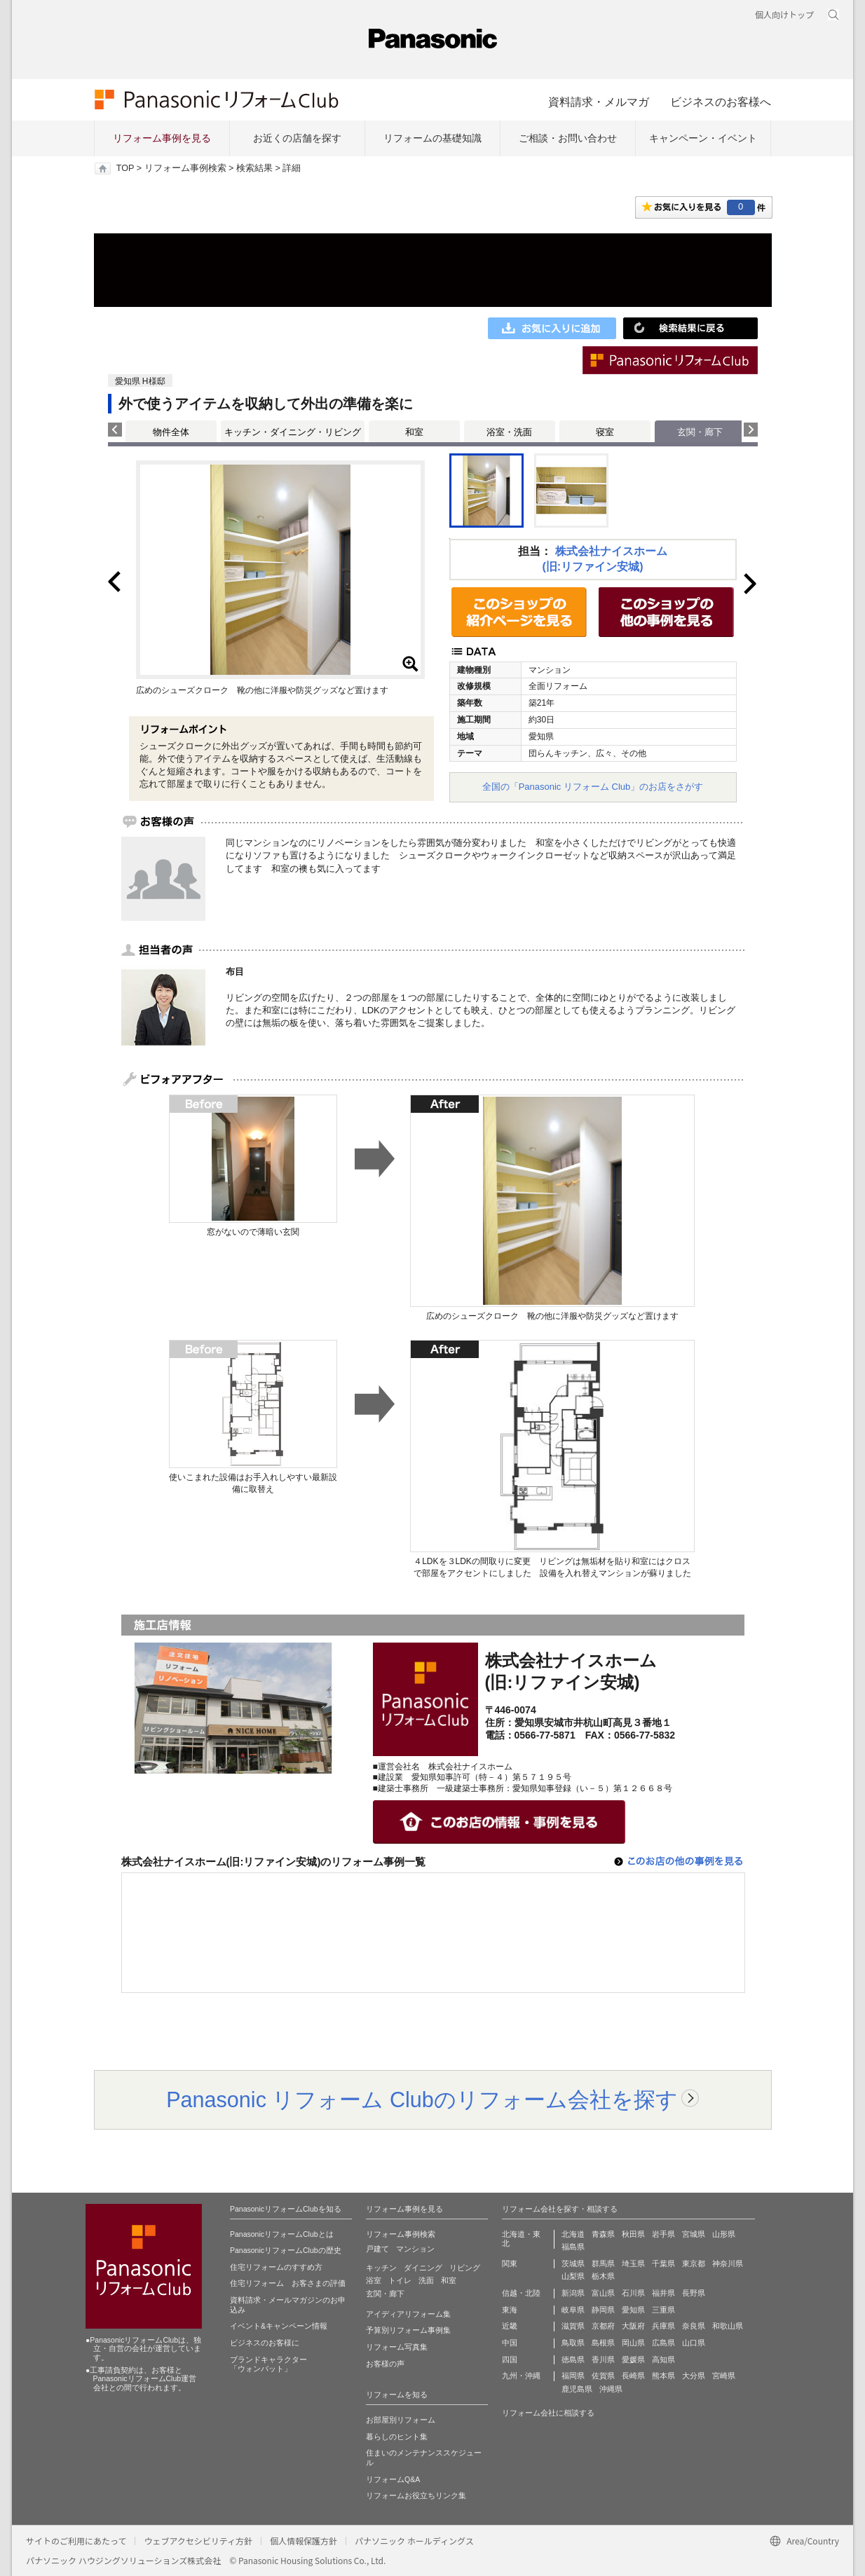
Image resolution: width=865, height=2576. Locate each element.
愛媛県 (633, 2359)
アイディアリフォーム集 (408, 2314)
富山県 (603, 2293)
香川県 (603, 2359)
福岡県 (573, 2375)
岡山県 (633, 2342)
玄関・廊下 (385, 2293)
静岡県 (603, 2310)
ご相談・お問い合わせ (568, 138)
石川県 (633, 2293)
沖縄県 (610, 2389)
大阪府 (633, 2326)
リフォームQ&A (393, 2479)
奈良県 (693, 2326)
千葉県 (663, 2263)
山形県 (723, 2234)
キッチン (381, 2267)
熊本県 (663, 2375)
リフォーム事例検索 (185, 168)
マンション (415, 2249)
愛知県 (633, 2310)
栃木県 (603, 2276)
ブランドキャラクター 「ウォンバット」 (268, 2364)
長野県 (693, 2293)
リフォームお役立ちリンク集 (416, 2495)
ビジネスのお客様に (264, 2342)
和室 (414, 432)
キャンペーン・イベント (703, 138)
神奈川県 (727, 2263)
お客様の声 (385, 2363)
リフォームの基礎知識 (432, 138)
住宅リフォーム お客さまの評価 (288, 2283)
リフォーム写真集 (397, 2347)
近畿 (509, 2326)
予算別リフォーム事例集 (408, 2330)
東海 (509, 2310)
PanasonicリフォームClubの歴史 (285, 2250)
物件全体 (171, 432)
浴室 (373, 2280)
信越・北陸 (521, 2293)
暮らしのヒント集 (397, 2436)
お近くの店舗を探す (297, 138)
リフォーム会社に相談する (548, 2413)
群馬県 (603, 2263)
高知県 (663, 2359)
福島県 (573, 2246)
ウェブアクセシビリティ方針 (198, 2541)
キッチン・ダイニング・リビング (292, 432)
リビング (464, 2267)
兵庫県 (663, 2326)
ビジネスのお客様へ (720, 101)
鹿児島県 (576, 2389)
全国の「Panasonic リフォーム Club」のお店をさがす (593, 786)
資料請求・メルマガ (598, 101)
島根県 (603, 2342)
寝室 (605, 432)
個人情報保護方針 (303, 2541)
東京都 (693, 2263)
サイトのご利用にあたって (76, 2541)
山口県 (693, 2342)
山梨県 (573, 2276)
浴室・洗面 (509, 432)
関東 (509, 2263)
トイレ (399, 2280)
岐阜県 (573, 2310)
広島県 (663, 2342)
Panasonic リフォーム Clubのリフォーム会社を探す (422, 2099)
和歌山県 (727, 2326)
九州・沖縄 (521, 2375)
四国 (509, 2359)
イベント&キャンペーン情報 (278, 2326)
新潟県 (573, 2293)
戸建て (377, 2249)
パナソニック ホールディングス (414, 2541)
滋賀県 (573, 2326)
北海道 (573, 2234)
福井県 (663, 2293)
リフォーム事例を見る (162, 138)
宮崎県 (723, 2375)
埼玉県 (633, 2263)
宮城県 (693, 2234)
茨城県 (573, 2263)
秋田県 (633, 2234)
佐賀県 (603, 2375)
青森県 (603, 2234)
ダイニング (423, 2267)
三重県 (663, 2310)
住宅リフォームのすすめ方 (276, 2267)
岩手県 (663, 2234)
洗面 (426, 2280)
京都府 (603, 2326)
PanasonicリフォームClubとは (282, 2234)
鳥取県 (573, 2342)
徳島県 (573, 2359)
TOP (125, 168)
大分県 (693, 2375)
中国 (509, 2342)
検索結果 (254, 168)
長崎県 (633, 2375)
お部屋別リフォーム (400, 2420)
